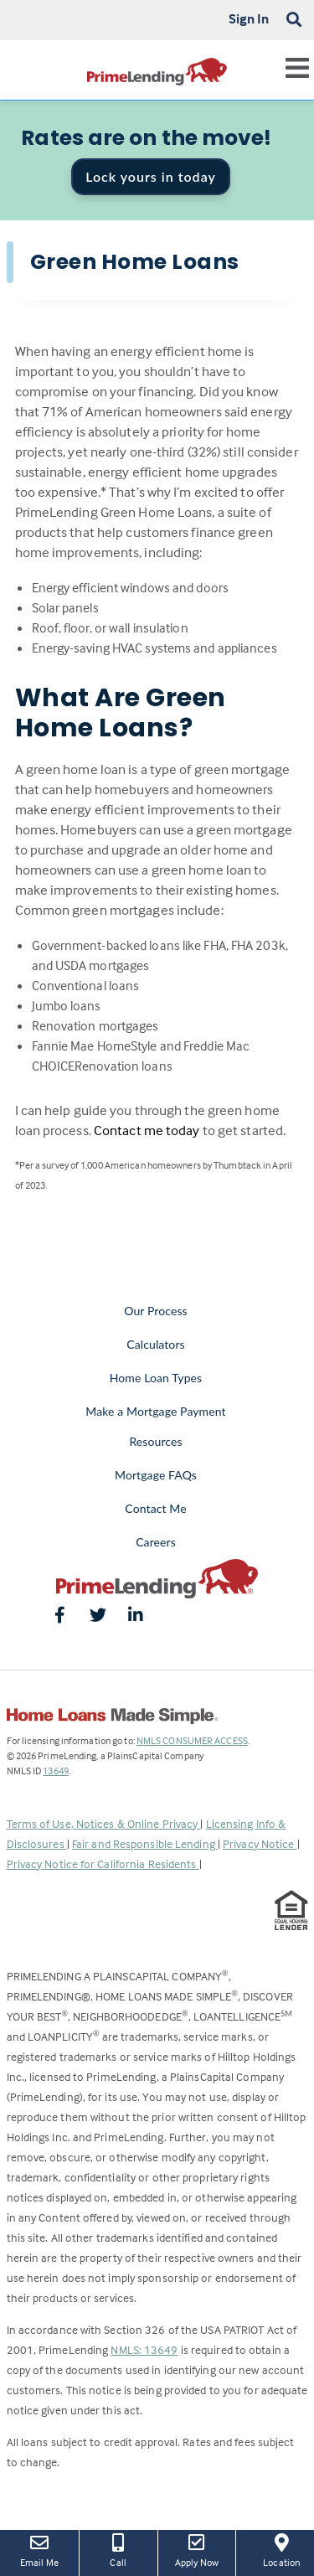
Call (118, 2549)
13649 (56, 1770)
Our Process (156, 1310)
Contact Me (155, 1508)
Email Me (39, 2549)
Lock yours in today (150, 176)
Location (281, 2549)
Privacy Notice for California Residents (103, 1863)
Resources (155, 1441)
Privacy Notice (260, 1843)
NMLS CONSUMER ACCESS (192, 1740)
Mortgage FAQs (156, 1475)
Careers (156, 1542)
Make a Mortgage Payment (155, 1411)
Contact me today (147, 1130)
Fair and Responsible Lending (145, 1843)
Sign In (249, 18)
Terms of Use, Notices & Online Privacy (104, 1823)
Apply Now (197, 2549)
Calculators (155, 1344)
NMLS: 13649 (144, 2349)
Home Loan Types (156, 1378)
